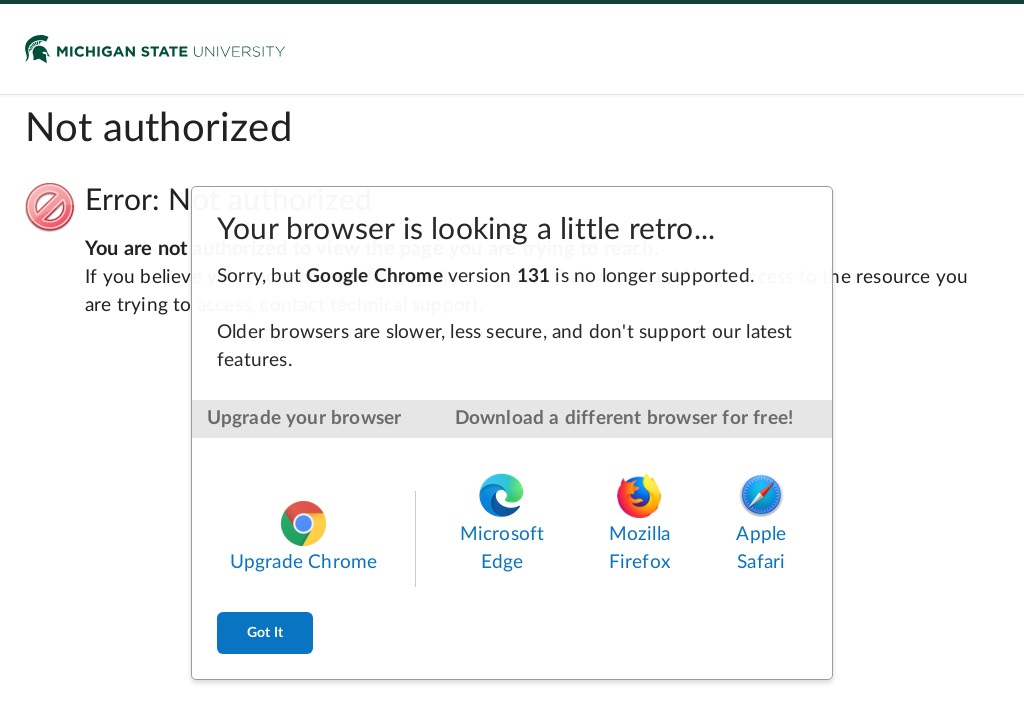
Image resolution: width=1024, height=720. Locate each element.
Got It (265, 633)
